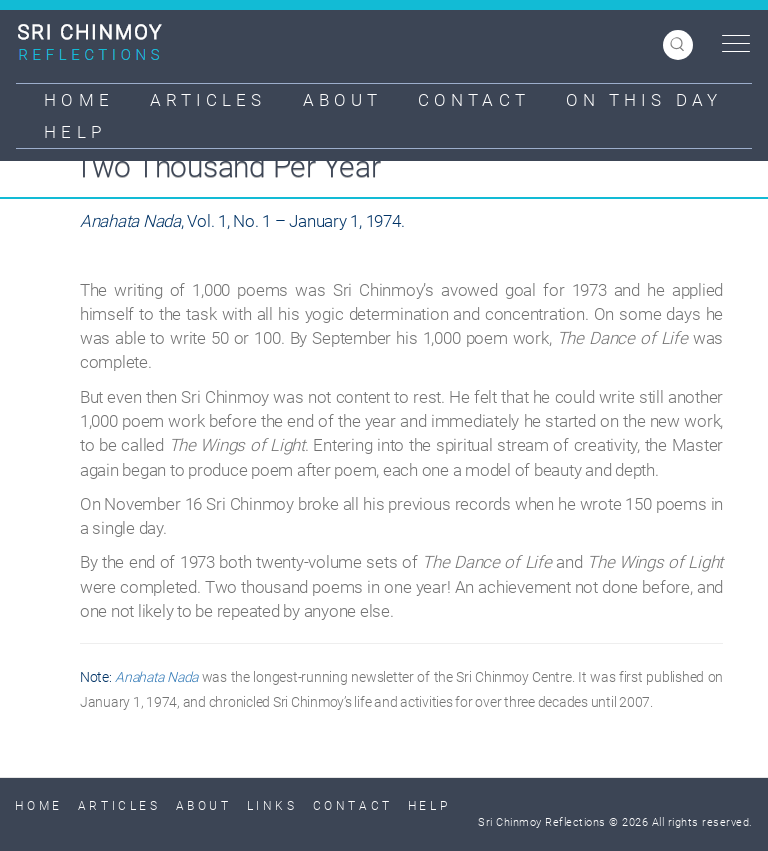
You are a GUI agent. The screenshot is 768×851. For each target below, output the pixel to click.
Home (78, 100)
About (343, 100)
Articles (208, 100)
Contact (474, 100)
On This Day (644, 100)
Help (74, 132)
